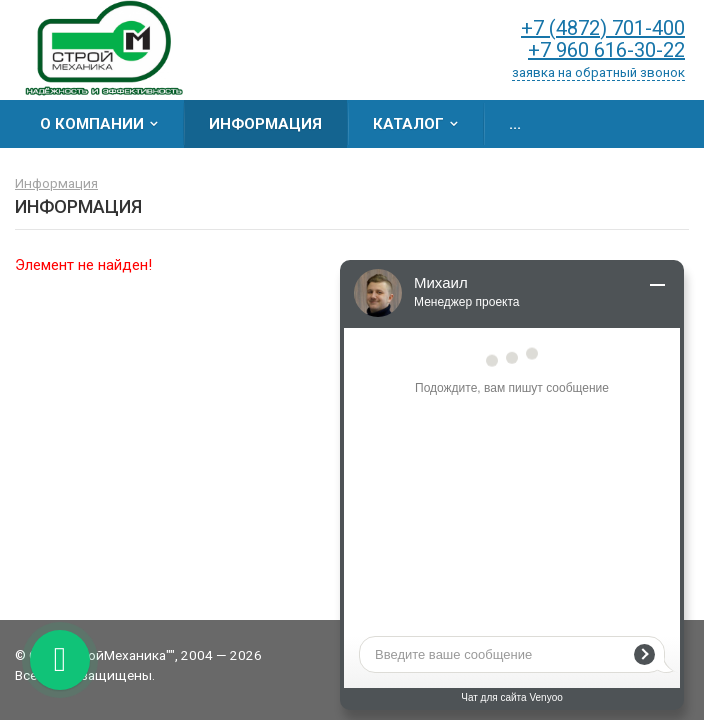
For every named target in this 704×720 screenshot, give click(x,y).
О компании (92, 124)
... (515, 124)
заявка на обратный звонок (598, 72)
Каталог (408, 124)
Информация (265, 124)
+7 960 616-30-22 (606, 50)
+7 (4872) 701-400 (603, 28)
